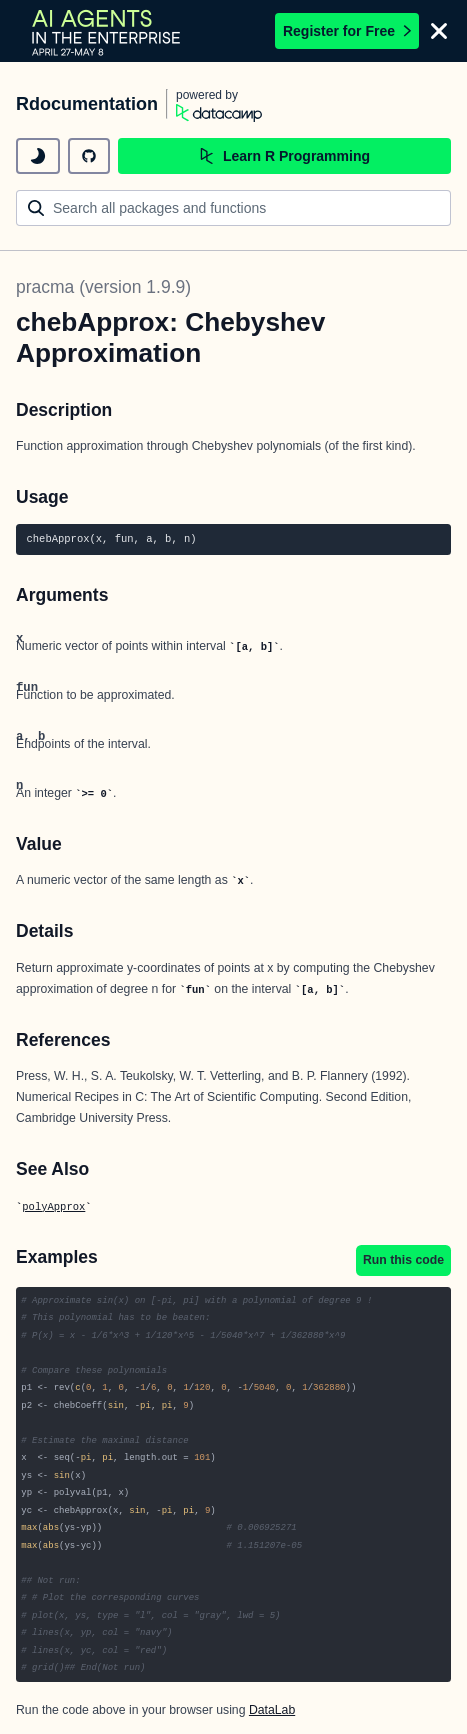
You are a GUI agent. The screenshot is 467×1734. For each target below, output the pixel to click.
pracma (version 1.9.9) (103, 287)
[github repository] (89, 156)
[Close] (439, 31)
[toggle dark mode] (38, 156)
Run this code (403, 1260)
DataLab (272, 1710)
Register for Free (347, 31)
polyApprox (53, 1207)
